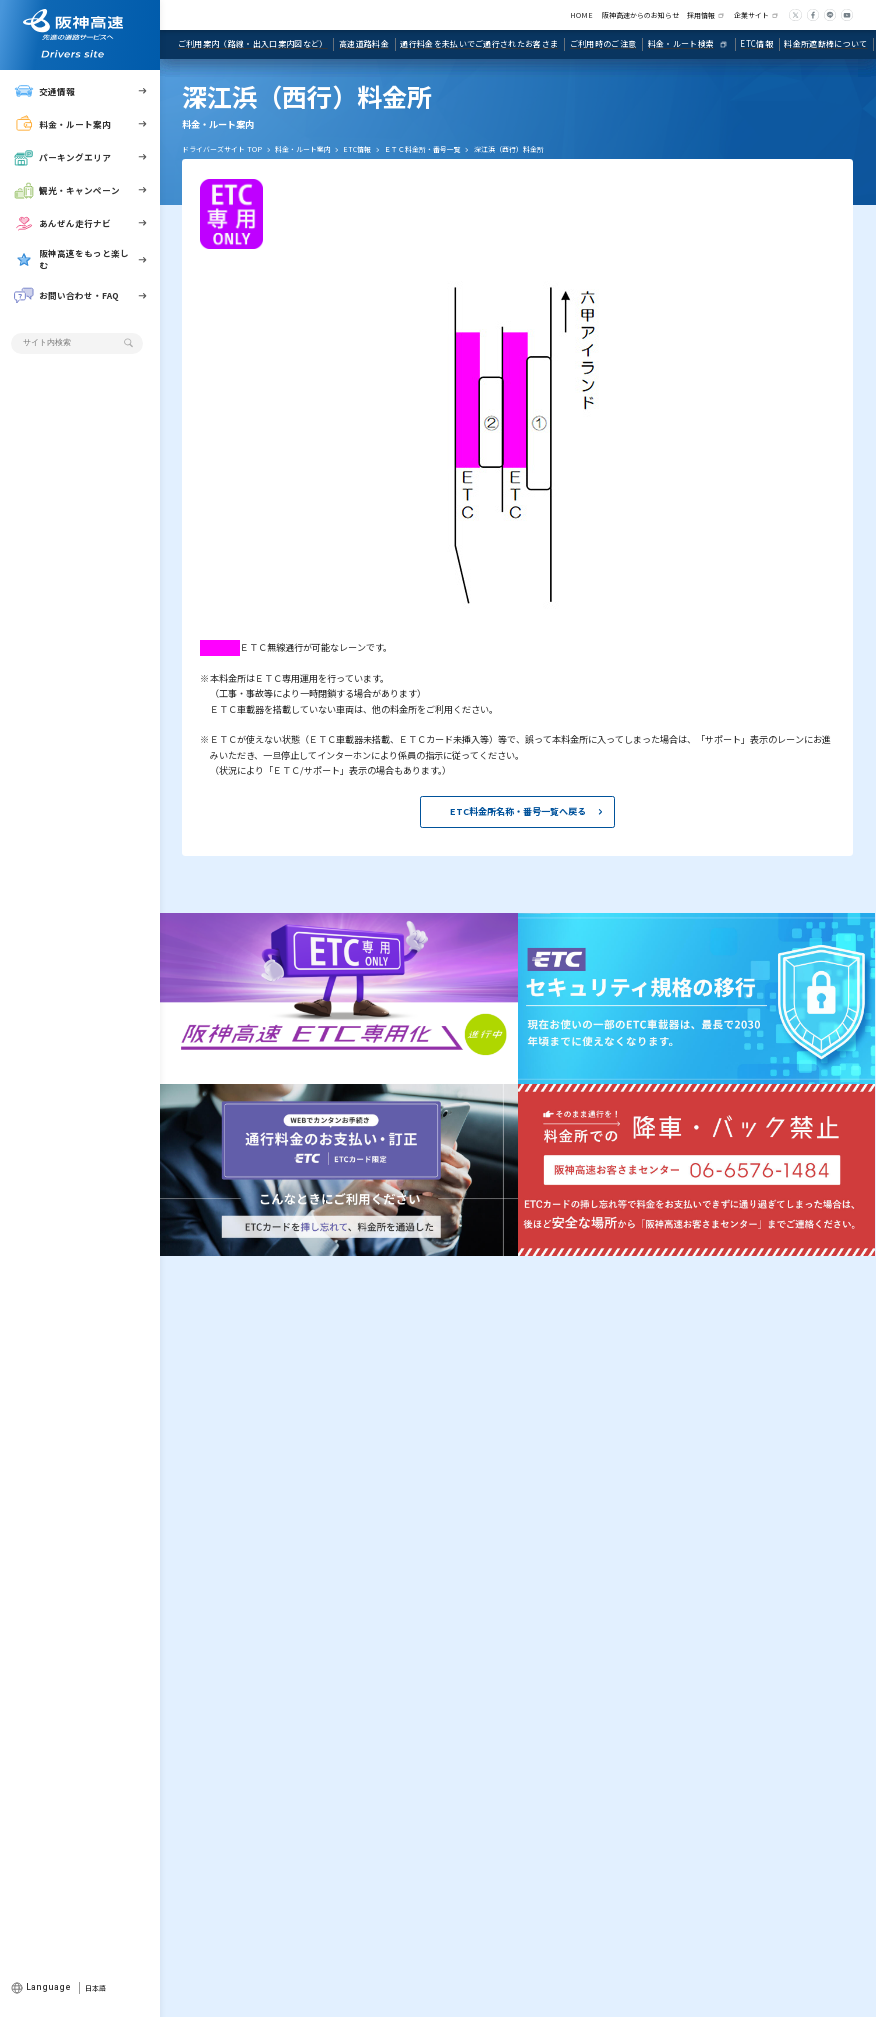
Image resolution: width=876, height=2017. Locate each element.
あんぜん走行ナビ (62, 223)
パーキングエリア (62, 157)
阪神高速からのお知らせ (640, 15)
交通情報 (44, 90)
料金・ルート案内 (62, 123)
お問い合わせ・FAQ (66, 295)
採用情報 (701, 15)
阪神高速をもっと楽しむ (71, 259)
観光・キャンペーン (67, 190)
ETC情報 (357, 149)
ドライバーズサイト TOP (222, 149)
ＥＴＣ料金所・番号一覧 (422, 149)
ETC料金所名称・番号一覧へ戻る (518, 811)
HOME (581, 15)
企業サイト (751, 15)
